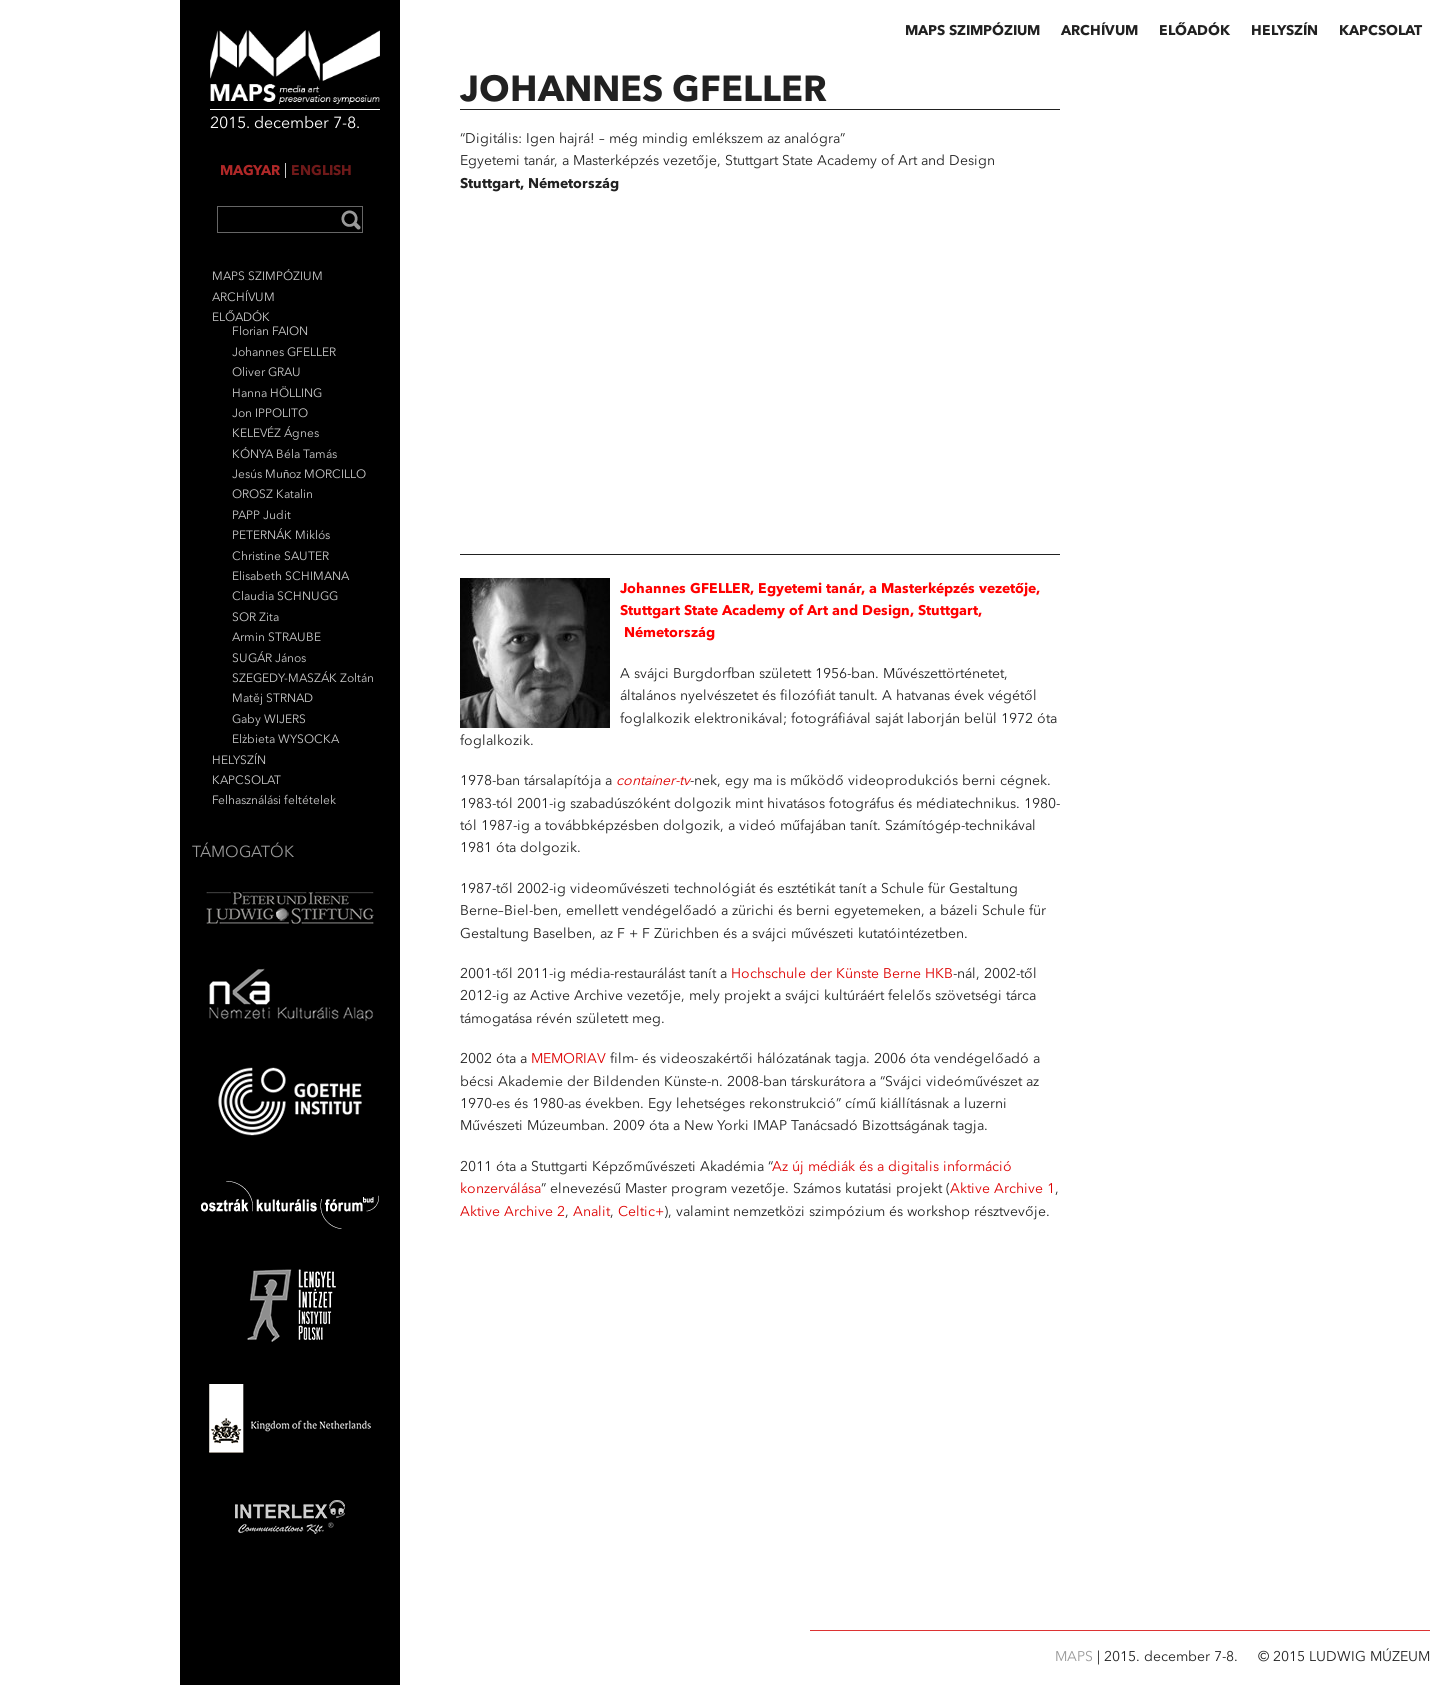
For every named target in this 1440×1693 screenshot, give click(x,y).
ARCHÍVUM (243, 297)
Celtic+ (641, 1211)
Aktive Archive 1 (1002, 1188)
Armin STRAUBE (276, 637)
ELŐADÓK (241, 317)
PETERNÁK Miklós (281, 535)
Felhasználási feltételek (274, 800)
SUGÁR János (269, 658)
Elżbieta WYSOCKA (285, 739)
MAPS (1076, 1656)
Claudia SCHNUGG (285, 596)
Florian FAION (270, 331)
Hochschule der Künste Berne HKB (842, 973)
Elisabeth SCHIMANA (290, 576)
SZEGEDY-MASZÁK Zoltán (303, 678)
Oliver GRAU (266, 372)
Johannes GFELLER (284, 352)
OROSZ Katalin (272, 494)
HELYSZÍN (239, 760)
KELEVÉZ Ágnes (275, 433)
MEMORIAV (568, 1058)
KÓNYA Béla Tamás (284, 454)
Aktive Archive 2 (512, 1211)
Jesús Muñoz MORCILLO (299, 474)
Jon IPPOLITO (270, 413)
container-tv (653, 780)
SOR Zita (255, 617)
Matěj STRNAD (272, 698)
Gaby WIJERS (269, 719)
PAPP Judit (261, 515)
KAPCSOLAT (246, 780)
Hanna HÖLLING (277, 393)
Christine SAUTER (280, 556)
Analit (591, 1211)
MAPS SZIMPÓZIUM (267, 276)
